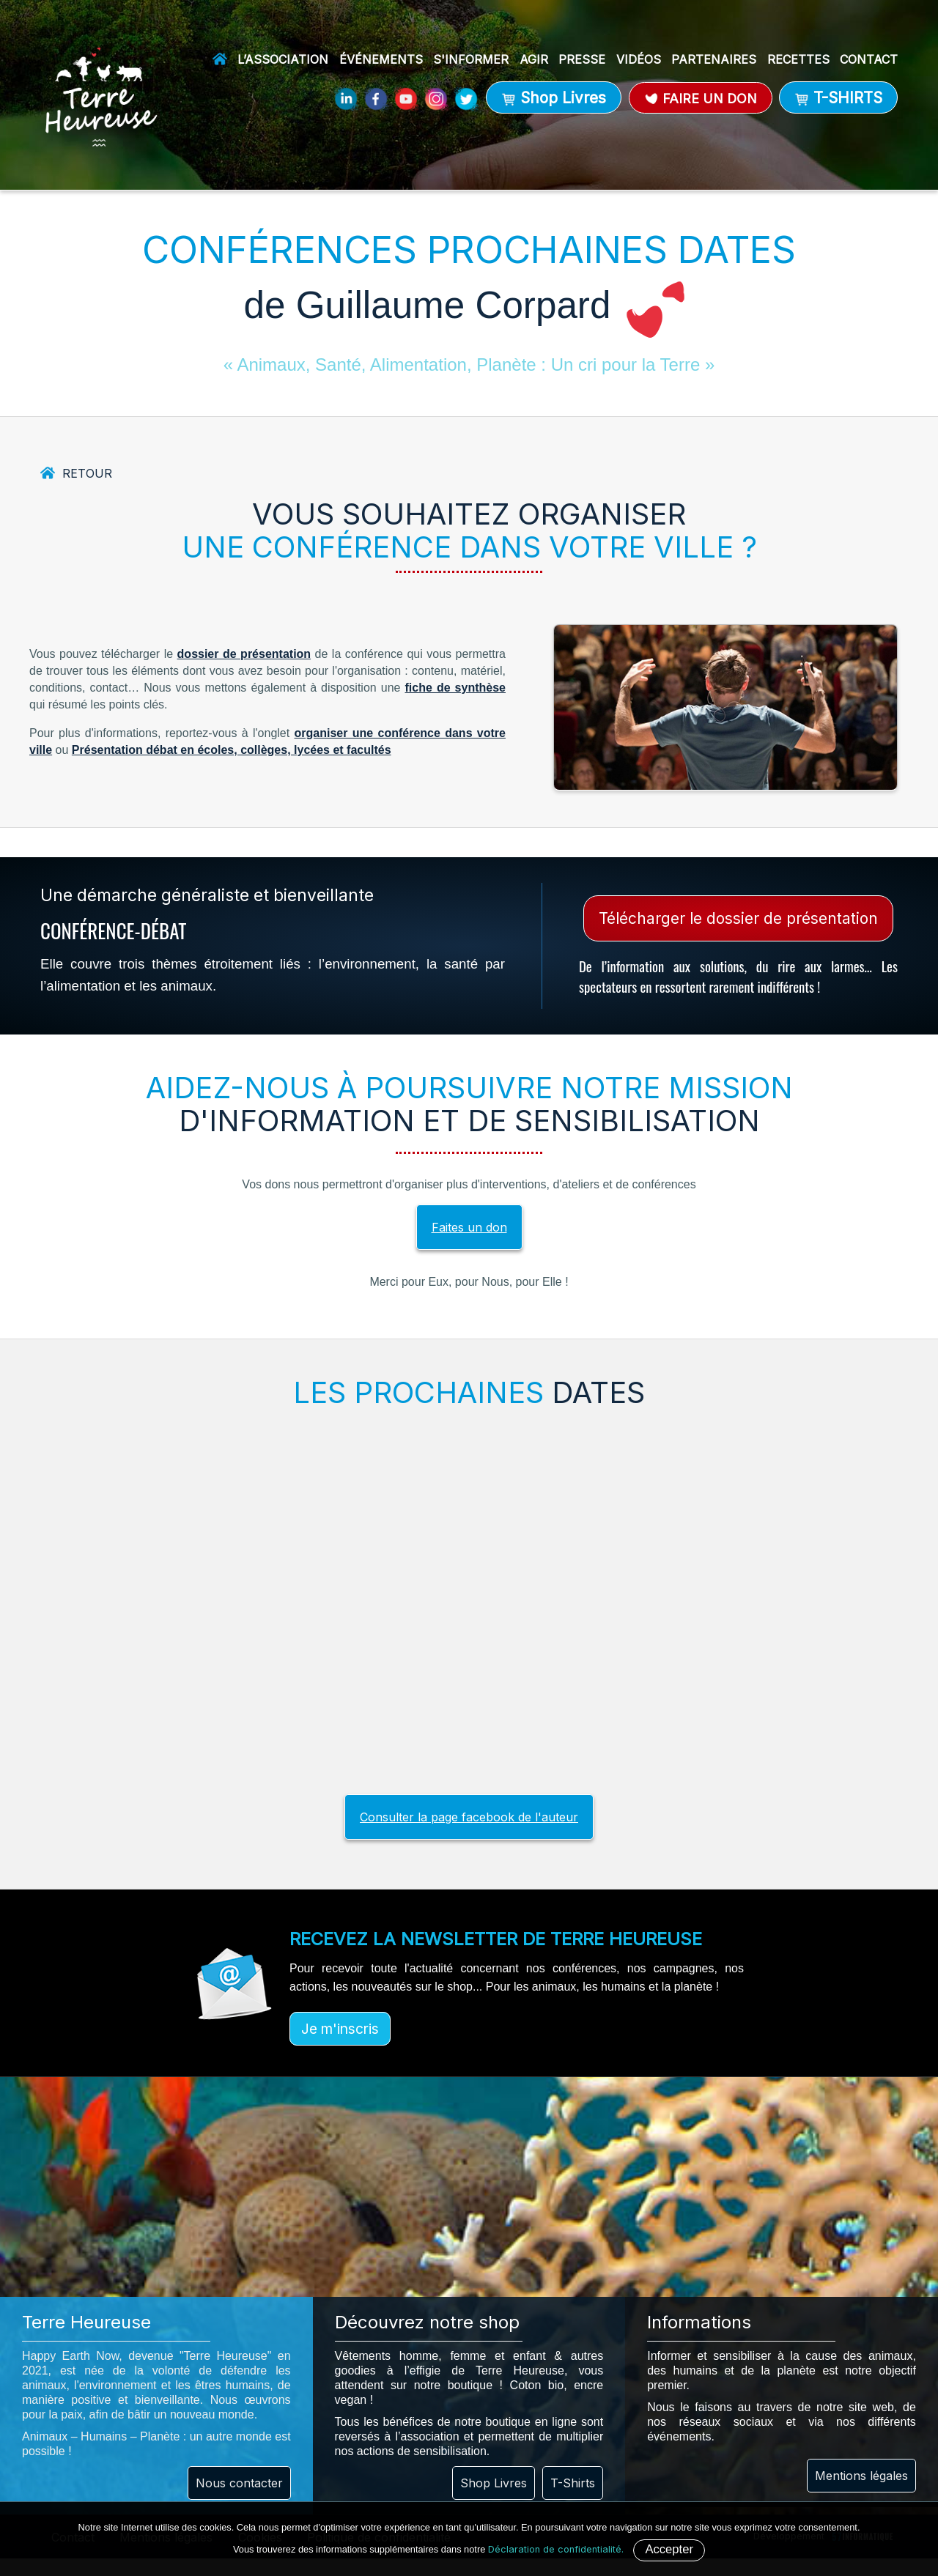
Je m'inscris (340, 2029)
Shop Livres (553, 98)
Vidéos (638, 59)
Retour (87, 473)
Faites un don (469, 1227)
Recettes (798, 59)
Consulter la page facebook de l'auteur (469, 1817)
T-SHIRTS (838, 98)
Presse (581, 59)
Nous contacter (239, 2483)
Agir (534, 59)
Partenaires (713, 59)
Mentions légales (861, 2475)
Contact (869, 59)
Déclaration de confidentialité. (556, 2549)
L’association (282, 59)
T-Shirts (572, 2483)
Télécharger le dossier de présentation (738, 918)
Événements (381, 59)
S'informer (471, 59)
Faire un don (700, 99)
